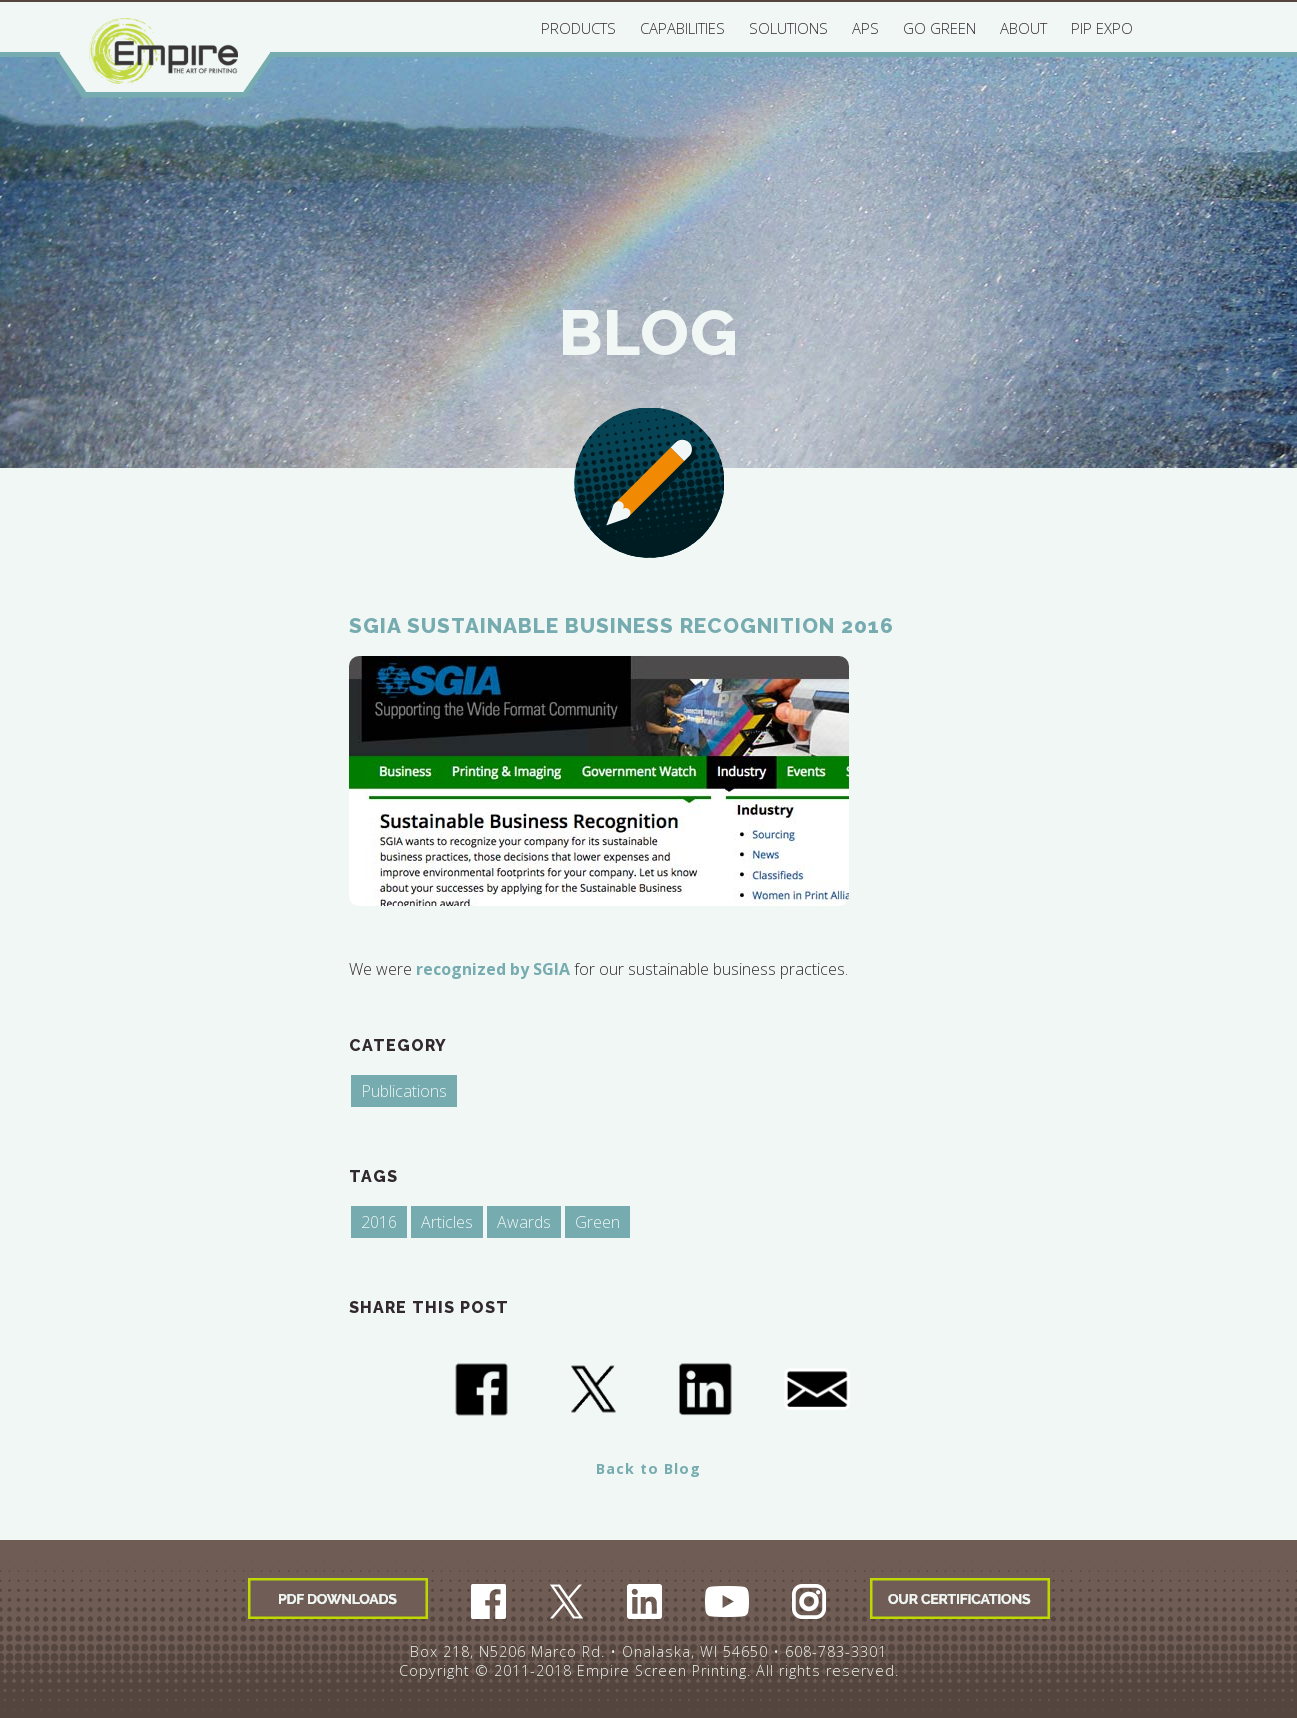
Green (597, 1222)
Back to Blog (648, 1468)
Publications (404, 1091)
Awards (524, 1222)
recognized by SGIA (493, 969)
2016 (379, 1222)
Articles (447, 1222)
